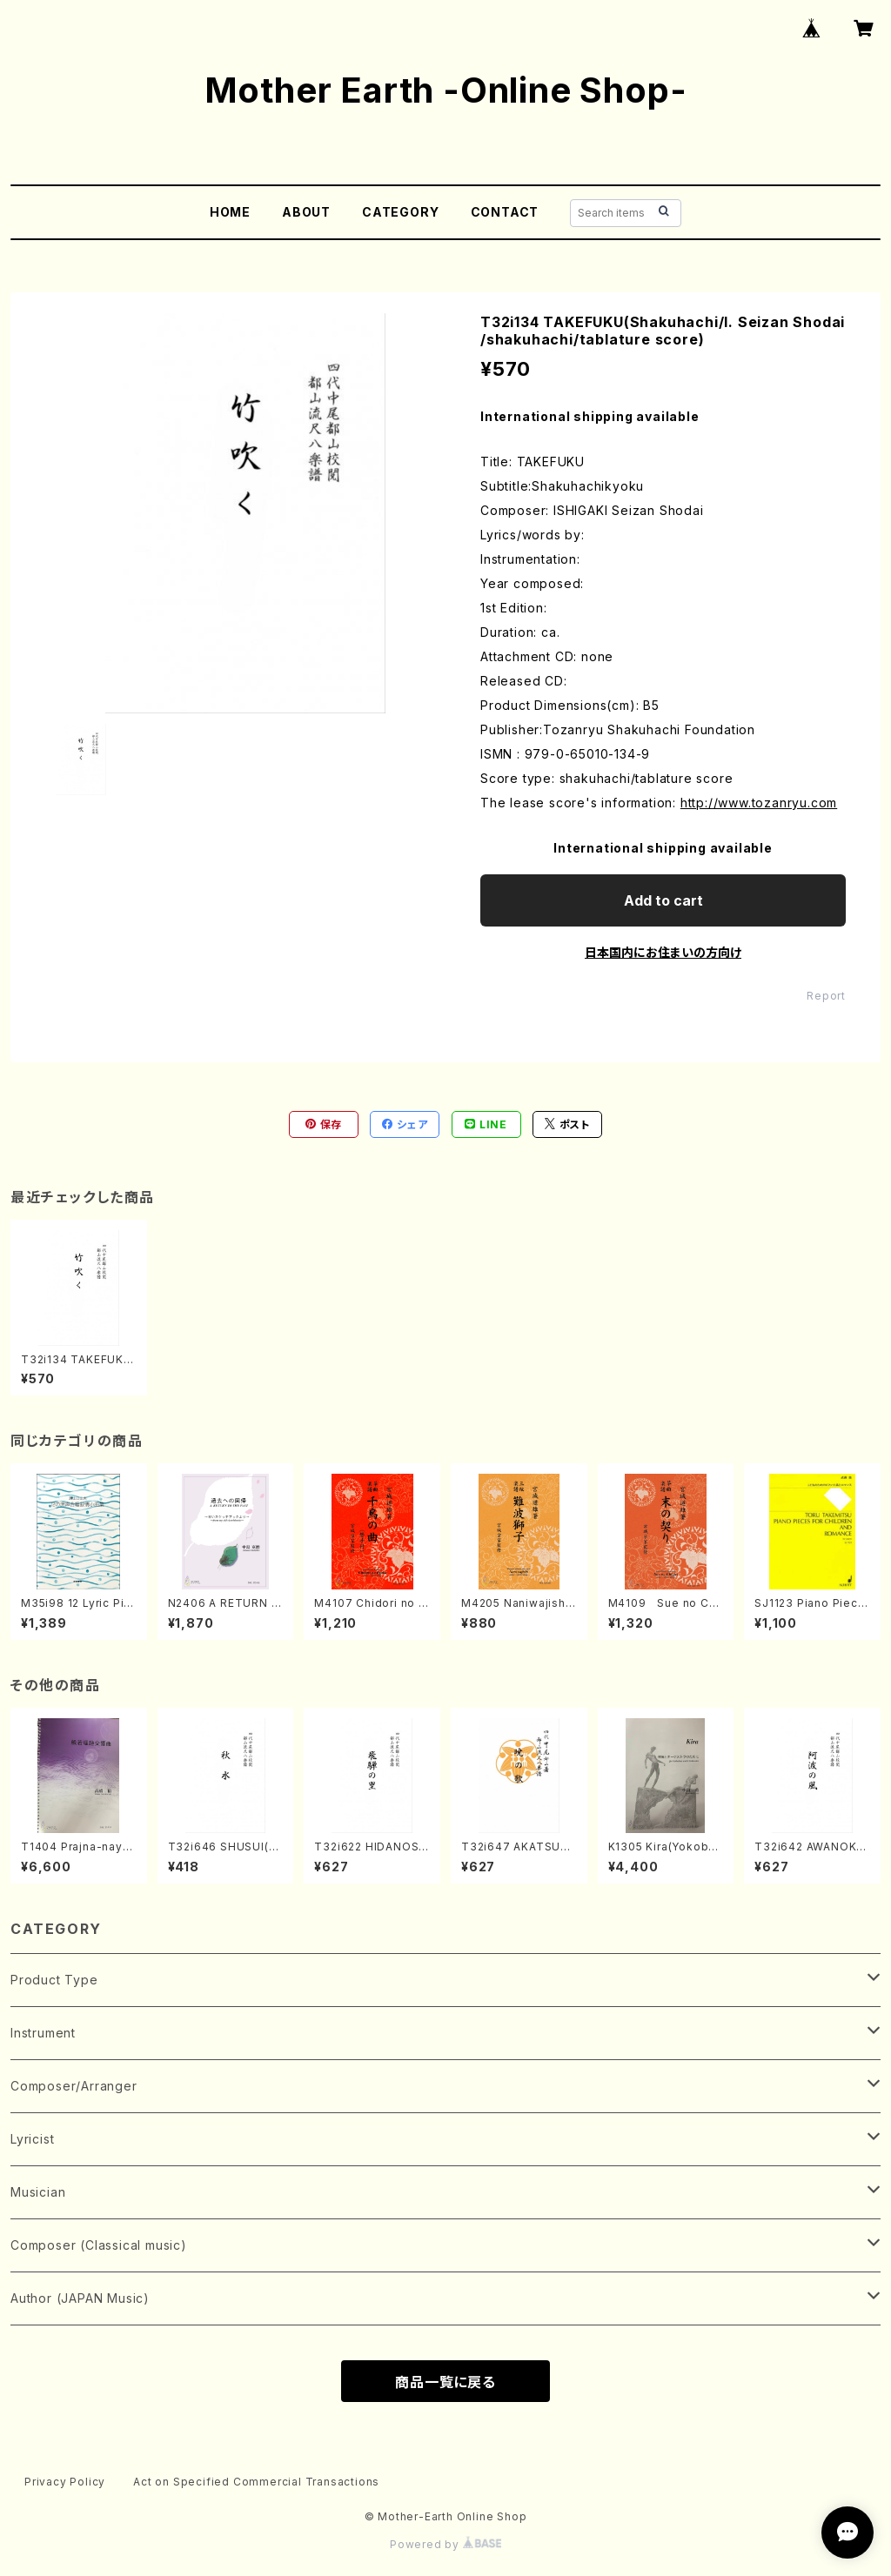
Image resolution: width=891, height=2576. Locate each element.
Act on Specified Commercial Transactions (256, 2481)
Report (826, 995)
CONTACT (505, 211)
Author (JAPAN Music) (80, 2298)
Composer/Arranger (73, 2085)
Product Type (54, 1979)
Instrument (43, 2032)
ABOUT (306, 211)
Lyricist (32, 2138)
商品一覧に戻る (445, 2382)
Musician (37, 2192)
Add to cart (663, 900)
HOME (230, 211)
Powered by (445, 2544)
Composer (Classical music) (98, 2245)
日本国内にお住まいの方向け (663, 952)
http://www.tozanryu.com (758, 802)
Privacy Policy (64, 2481)
